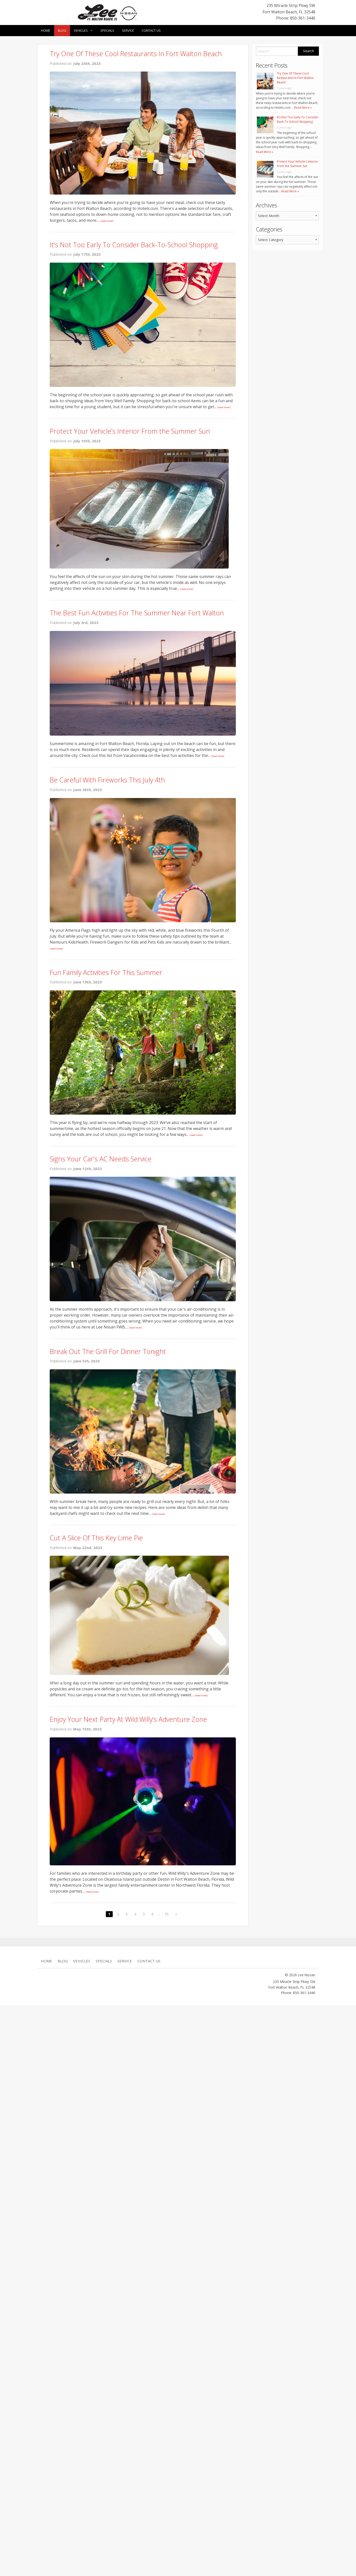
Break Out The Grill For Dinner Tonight (108, 1351)
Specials (107, 30)
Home (45, 30)
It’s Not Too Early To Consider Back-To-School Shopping (134, 244)
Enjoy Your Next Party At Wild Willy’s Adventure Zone (128, 1719)
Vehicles (81, 30)
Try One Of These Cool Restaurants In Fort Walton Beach (136, 53)
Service (128, 30)
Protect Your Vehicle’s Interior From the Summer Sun (130, 431)
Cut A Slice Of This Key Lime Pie (96, 1537)
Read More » (303, 107)
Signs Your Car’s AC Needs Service (101, 1158)
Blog (62, 30)
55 (167, 1914)
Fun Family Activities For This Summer (106, 972)
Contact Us (151, 30)
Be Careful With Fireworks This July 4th (107, 779)
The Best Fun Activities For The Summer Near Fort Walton (137, 612)
